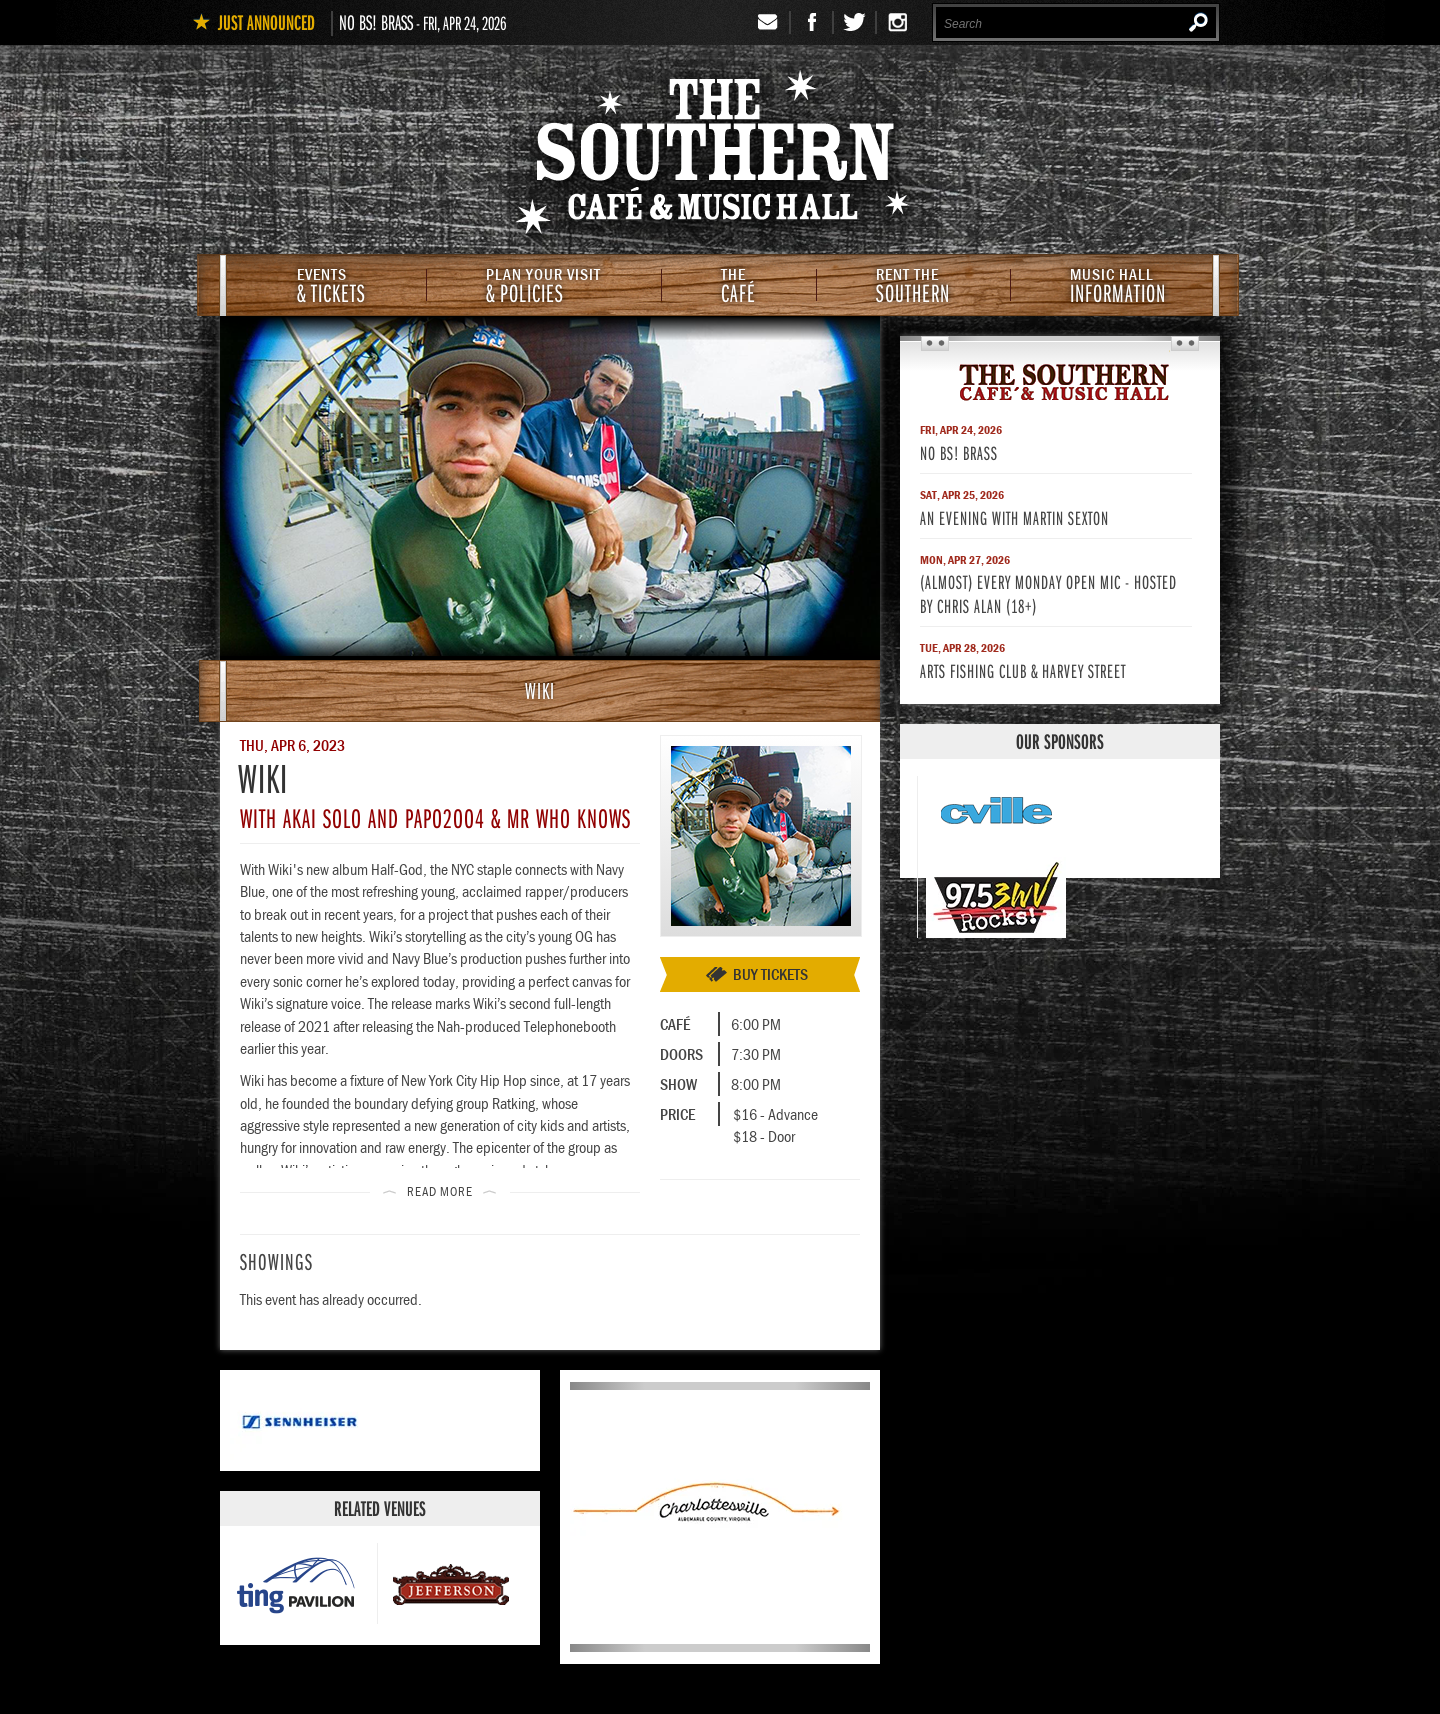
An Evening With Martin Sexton (1014, 517)
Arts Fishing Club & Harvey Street (1023, 670)
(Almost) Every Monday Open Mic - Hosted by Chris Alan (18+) (1048, 593)
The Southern (1060, 381)
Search (1198, 22)
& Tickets (331, 287)
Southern (913, 287)
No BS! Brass (376, 22)
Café (738, 287)
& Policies (543, 287)
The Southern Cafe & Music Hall (720, 156)
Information (1118, 287)
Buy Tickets (770, 974)
